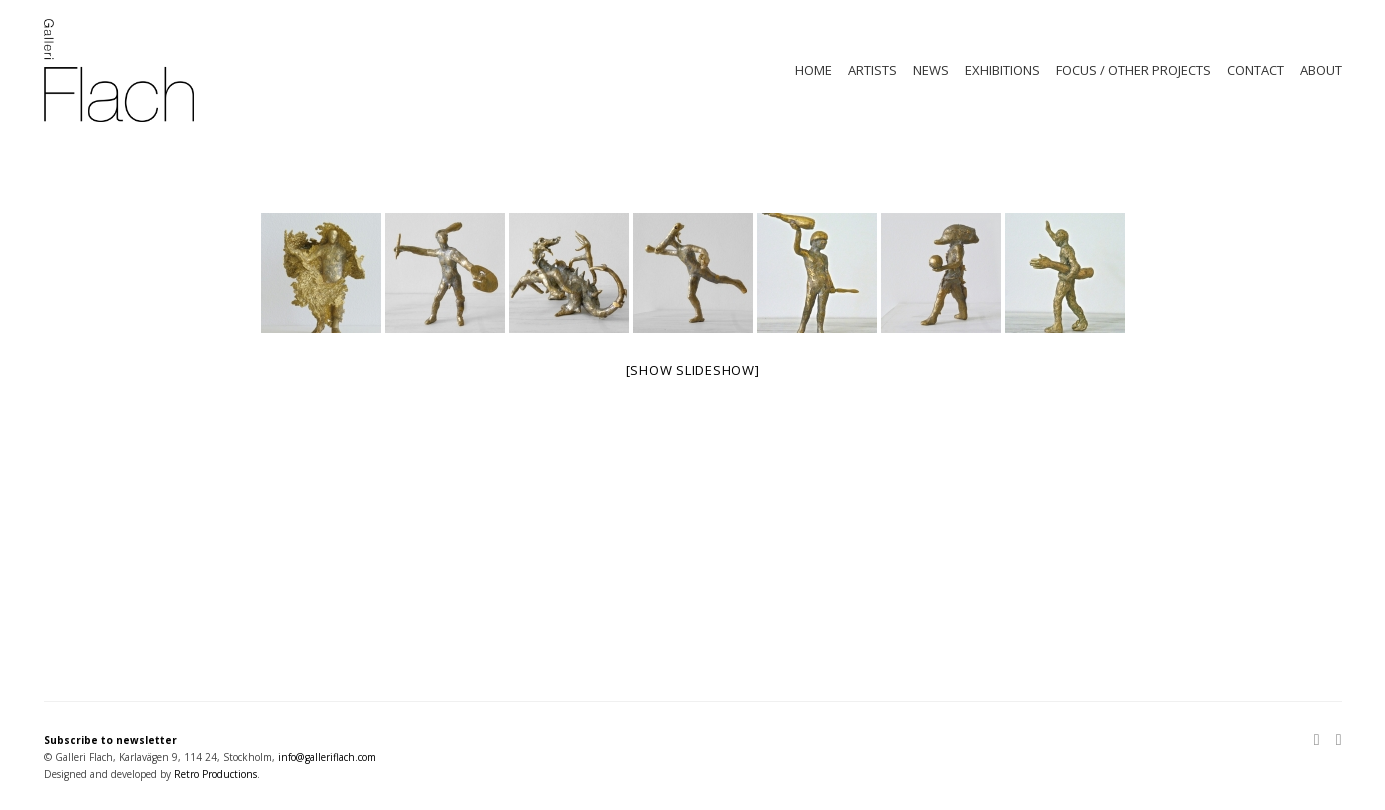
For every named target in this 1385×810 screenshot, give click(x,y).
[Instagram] (1321, 741)
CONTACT (1255, 70)
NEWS (931, 70)
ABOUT (1321, 70)
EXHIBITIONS (1002, 70)
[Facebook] (1335, 741)
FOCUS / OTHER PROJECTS (1133, 70)
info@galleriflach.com (327, 757)
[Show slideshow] (693, 370)
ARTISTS (872, 70)
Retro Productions (215, 774)
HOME (813, 70)
